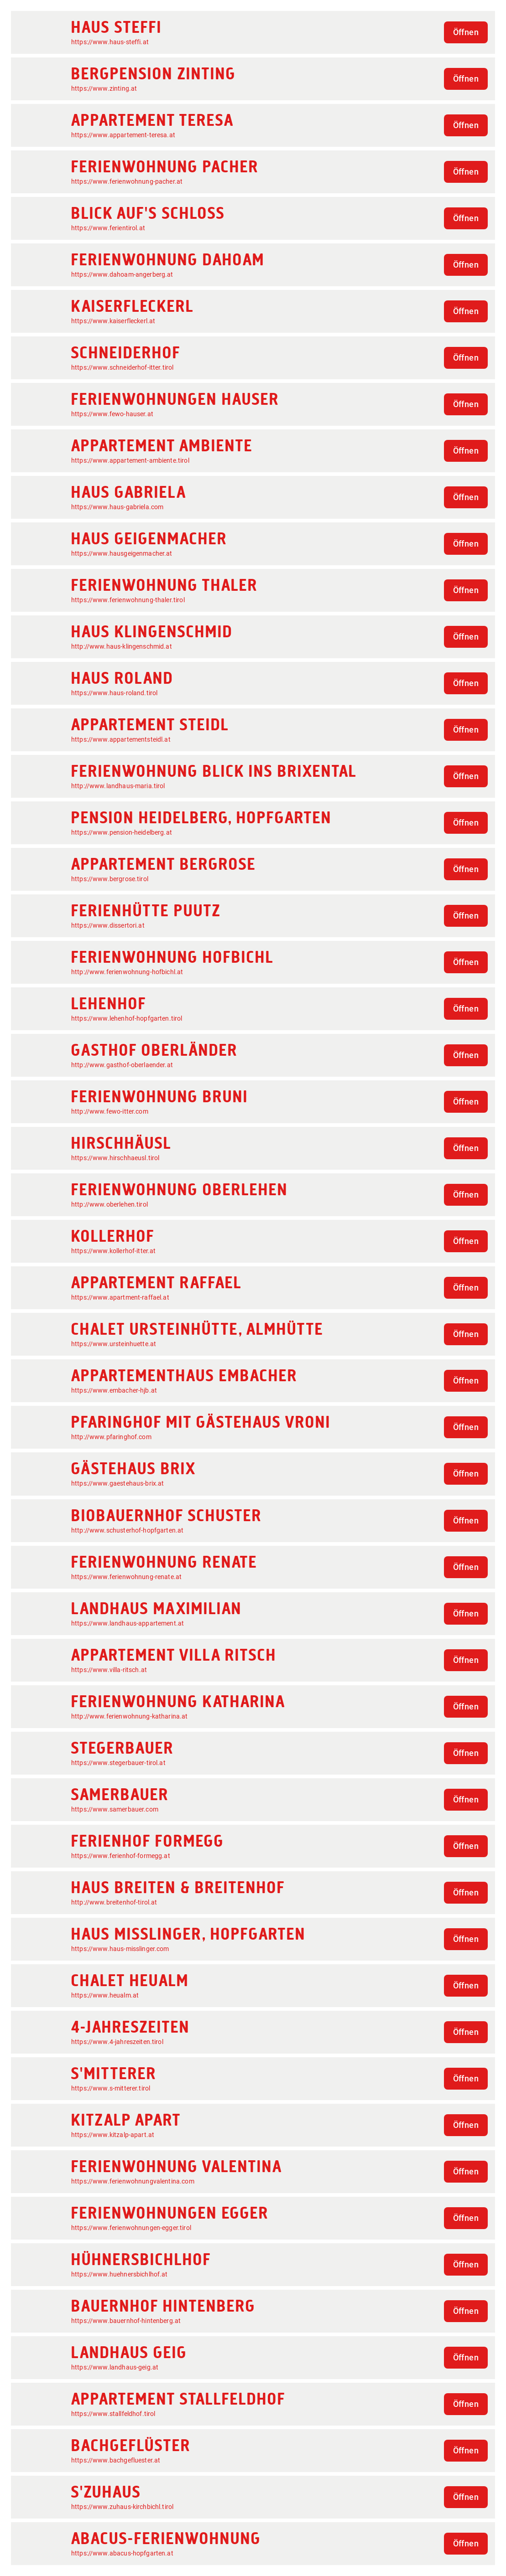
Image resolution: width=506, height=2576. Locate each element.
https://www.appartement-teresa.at (123, 135)
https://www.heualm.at (105, 1995)
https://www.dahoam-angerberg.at (122, 274)
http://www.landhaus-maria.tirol (118, 786)
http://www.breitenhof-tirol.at (114, 1902)
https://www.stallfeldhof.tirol (113, 2413)
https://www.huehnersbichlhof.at (119, 2274)
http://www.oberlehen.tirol (109, 1204)
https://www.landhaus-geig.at (114, 2367)
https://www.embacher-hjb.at (114, 1390)
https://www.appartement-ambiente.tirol (130, 460)
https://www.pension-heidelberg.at (121, 832)
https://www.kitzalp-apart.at (112, 2134)
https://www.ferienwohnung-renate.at (126, 1576)
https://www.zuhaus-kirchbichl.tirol (122, 2506)
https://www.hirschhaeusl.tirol (115, 1158)
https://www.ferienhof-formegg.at (120, 1855)
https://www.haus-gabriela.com (117, 507)
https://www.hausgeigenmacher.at (121, 553)
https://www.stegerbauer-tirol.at (118, 1762)
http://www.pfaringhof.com (111, 1436)
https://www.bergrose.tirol (109, 879)
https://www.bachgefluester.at (115, 2460)
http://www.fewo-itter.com (109, 1111)
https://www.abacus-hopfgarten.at (122, 2553)
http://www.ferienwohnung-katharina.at (129, 1716)
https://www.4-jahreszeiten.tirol (117, 2041)
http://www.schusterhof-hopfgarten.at (127, 1530)
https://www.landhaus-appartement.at (127, 1623)
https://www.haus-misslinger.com (120, 1948)
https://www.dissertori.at (108, 925)
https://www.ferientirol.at (108, 228)
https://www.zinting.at (104, 88)
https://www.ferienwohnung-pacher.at (127, 181)
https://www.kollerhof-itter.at (113, 1250)
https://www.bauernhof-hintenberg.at (126, 2320)
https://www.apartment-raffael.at (120, 1297)
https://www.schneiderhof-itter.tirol (122, 367)
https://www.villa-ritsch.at (109, 1669)
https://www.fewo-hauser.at (112, 414)
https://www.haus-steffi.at (110, 42)
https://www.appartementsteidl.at (121, 739)
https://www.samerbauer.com (114, 1809)
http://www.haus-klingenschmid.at (121, 646)
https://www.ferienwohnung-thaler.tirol (128, 600)
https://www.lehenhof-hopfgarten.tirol (127, 1018)
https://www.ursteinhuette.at (113, 1343)
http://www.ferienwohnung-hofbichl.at (127, 972)
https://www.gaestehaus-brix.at (117, 1483)
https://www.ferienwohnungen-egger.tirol (131, 2227)
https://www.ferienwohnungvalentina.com (132, 2181)
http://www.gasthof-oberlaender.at (122, 1065)
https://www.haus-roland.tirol (114, 693)
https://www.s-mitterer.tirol (110, 2088)
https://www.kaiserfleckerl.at (113, 321)
